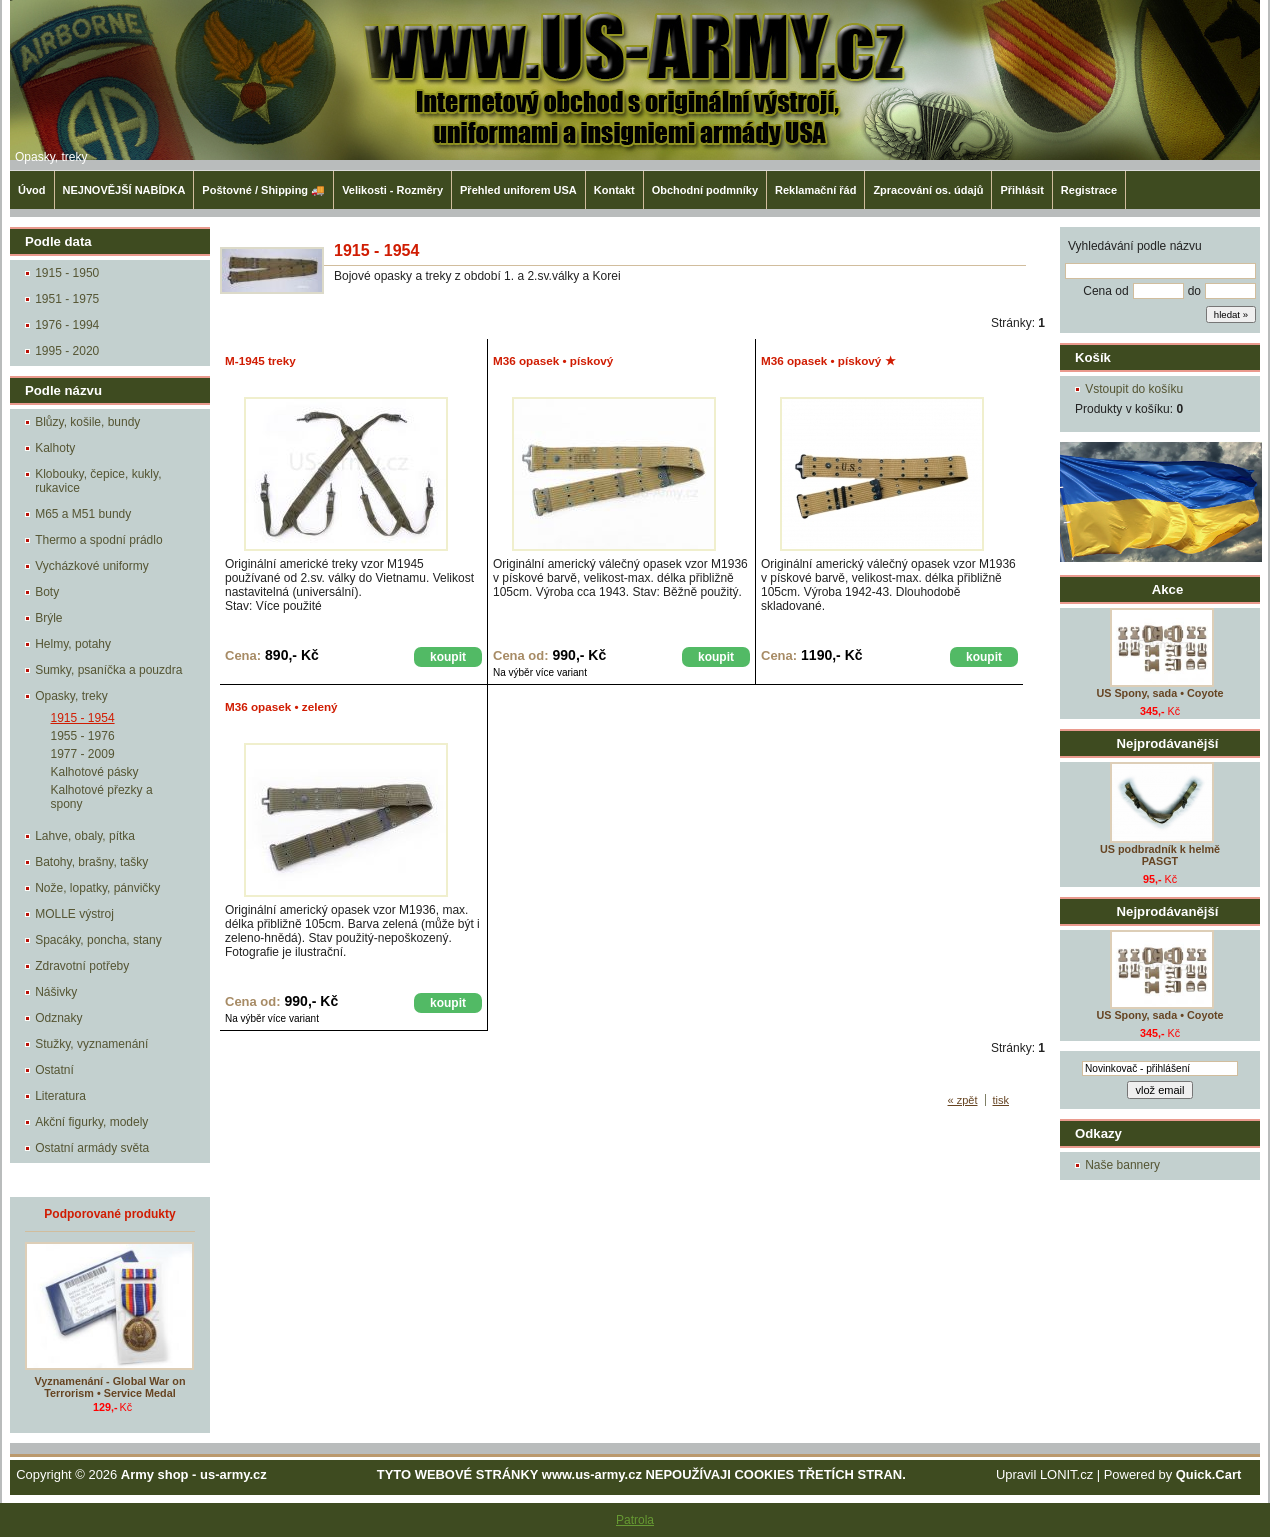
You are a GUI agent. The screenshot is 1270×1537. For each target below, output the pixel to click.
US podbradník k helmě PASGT (1160, 855)
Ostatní (54, 1070)
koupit (448, 657)
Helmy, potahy (73, 644)
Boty (47, 592)
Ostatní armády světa (92, 1148)
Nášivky (56, 992)
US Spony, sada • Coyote (1159, 693)
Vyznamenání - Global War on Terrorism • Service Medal (110, 1387)
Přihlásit (1021, 190)
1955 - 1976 (83, 736)
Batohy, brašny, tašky (91, 862)
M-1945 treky (260, 360)
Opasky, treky (51, 157)
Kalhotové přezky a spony (102, 797)
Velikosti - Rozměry (392, 190)
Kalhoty (55, 448)
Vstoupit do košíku (1134, 389)
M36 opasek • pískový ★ (828, 360)
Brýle (48, 618)
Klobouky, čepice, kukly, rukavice (98, 481)
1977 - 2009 (83, 754)
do (1194, 291)
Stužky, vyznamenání (91, 1044)
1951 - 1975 (67, 299)
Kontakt (614, 190)
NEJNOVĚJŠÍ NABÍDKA (124, 190)
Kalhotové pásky (95, 772)
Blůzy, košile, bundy (87, 422)
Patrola (635, 1520)
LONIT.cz (1066, 1474)
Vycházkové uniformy (92, 566)
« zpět (963, 1100)
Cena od (1105, 291)
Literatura (60, 1096)
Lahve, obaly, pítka (85, 836)
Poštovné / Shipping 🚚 (263, 190)
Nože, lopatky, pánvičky (97, 888)
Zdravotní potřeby (82, 966)
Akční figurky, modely (91, 1122)
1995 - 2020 (67, 351)
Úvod (32, 190)
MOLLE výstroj (74, 914)
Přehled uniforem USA (518, 190)
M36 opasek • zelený (281, 706)
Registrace (1089, 190)
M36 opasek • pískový (553, 360)
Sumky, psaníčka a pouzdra (108, 670)
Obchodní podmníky (705, 190)
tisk (1001, 1100)
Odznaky (58, 1018)
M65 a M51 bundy (83, 514)
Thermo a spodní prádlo (98, 540)
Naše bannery (1122, 1165)
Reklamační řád (815, 190)
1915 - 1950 (67, 273)
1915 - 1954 (83, 718)
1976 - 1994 (67, 325)
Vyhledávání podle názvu (1135, 246)
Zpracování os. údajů (928, 190)
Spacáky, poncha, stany (98, 940)
